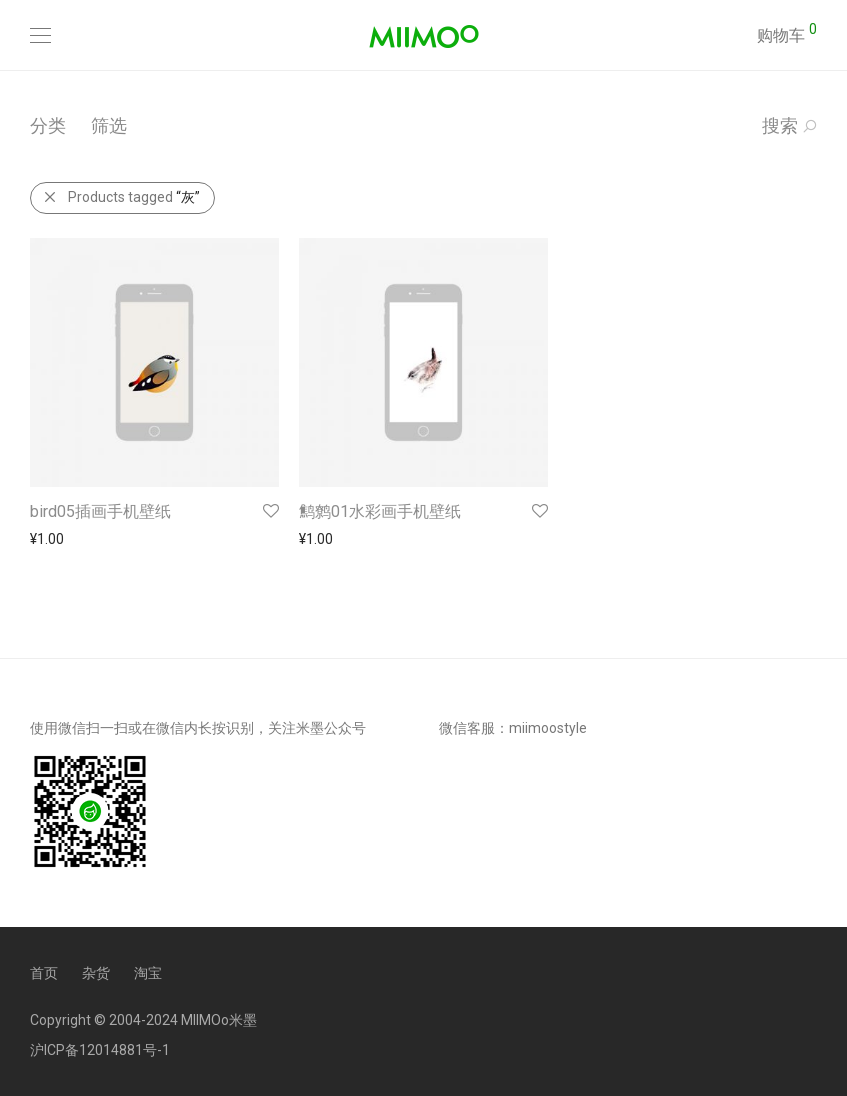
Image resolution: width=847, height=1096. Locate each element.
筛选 (109, 125)
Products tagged (121, 197)
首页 (44, 973)
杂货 (96, 973)
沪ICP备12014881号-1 (100, 1050)
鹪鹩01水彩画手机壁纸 (380, 511)
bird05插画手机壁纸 (100, 511)
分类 (48, 125)
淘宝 (148, 973)
